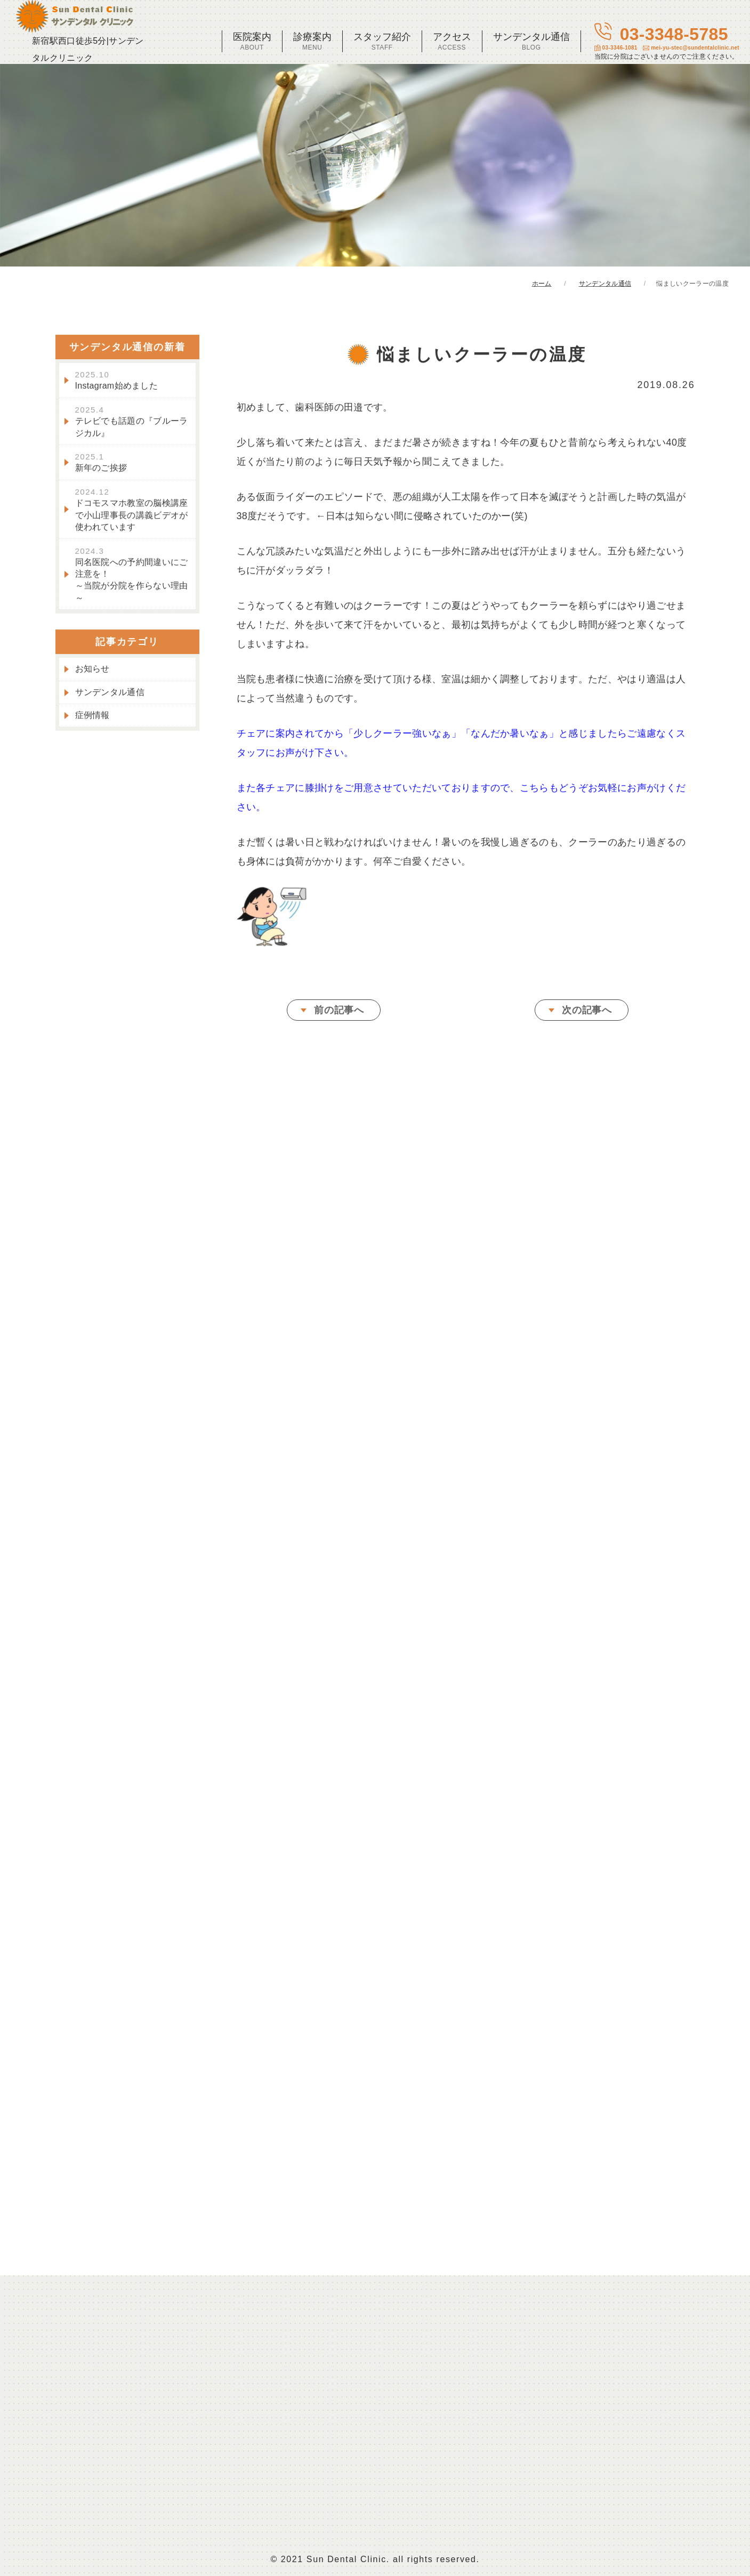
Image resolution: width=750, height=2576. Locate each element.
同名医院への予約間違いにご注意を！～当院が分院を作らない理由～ (131, 579)
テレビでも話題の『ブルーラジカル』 (131, 426)
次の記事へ (587, 1015)
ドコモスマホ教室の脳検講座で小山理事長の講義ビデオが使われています (131, 514)
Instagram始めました (116, 385)
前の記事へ (339, 1015)
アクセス (452, 41)
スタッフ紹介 (382, 41)
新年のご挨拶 (101, 467)
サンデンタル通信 (531, 41)
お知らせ (92, 674)
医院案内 (252, 41)
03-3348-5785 (666, 42)
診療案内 (312, 41)
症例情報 (92, 720)
